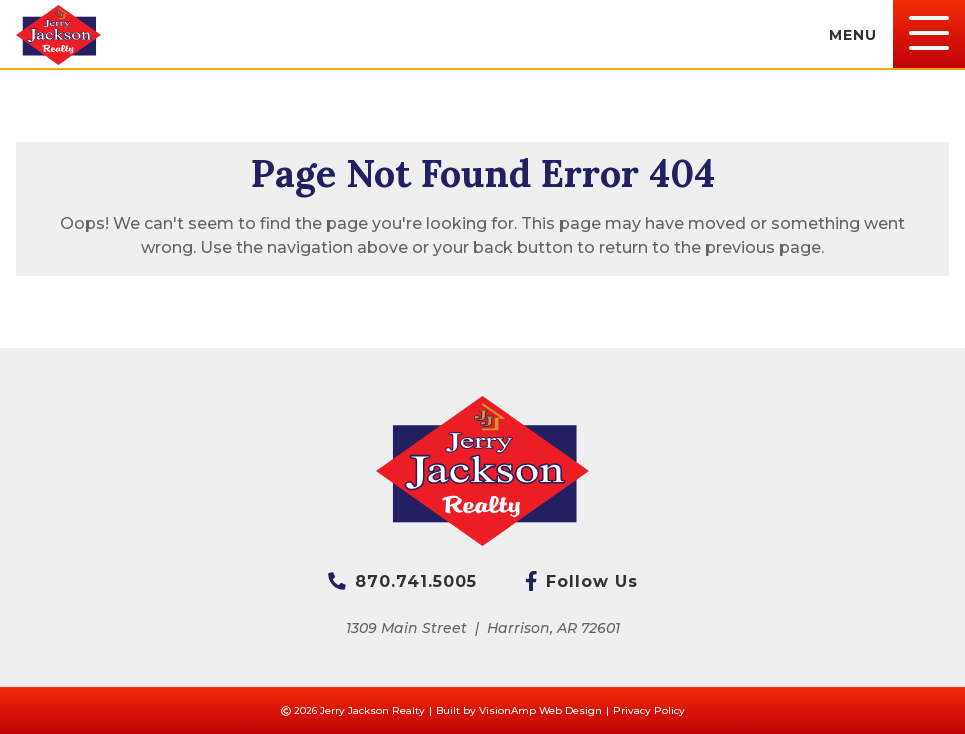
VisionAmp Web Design (540, 710)
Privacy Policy (649, 710)
